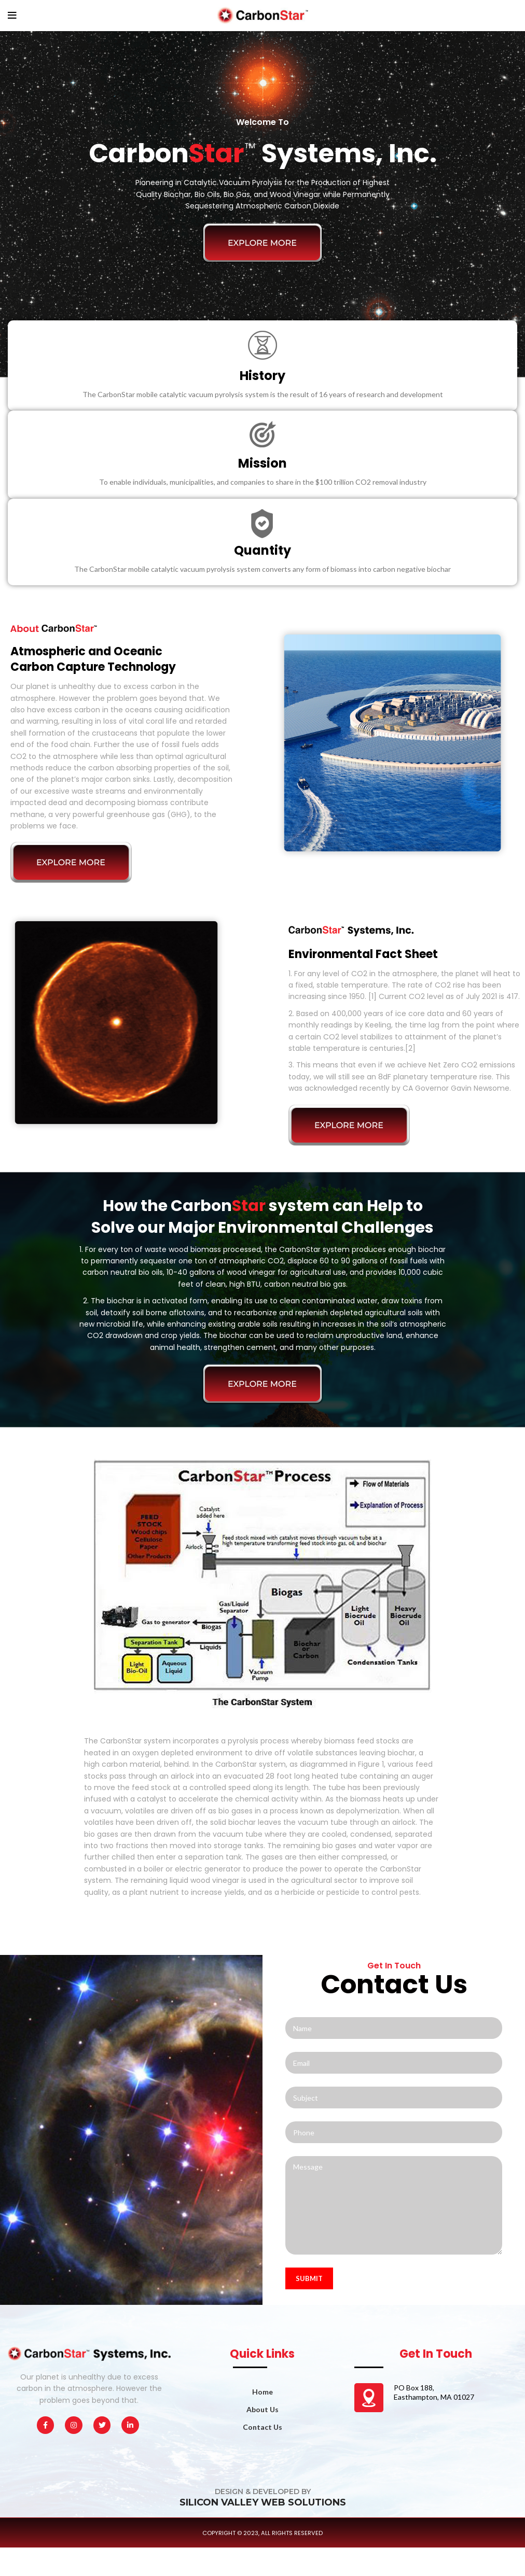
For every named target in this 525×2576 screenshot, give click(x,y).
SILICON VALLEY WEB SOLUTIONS (262, 2502)
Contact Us (262, 2427)
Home (262, 2391)
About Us (262, 2409)
